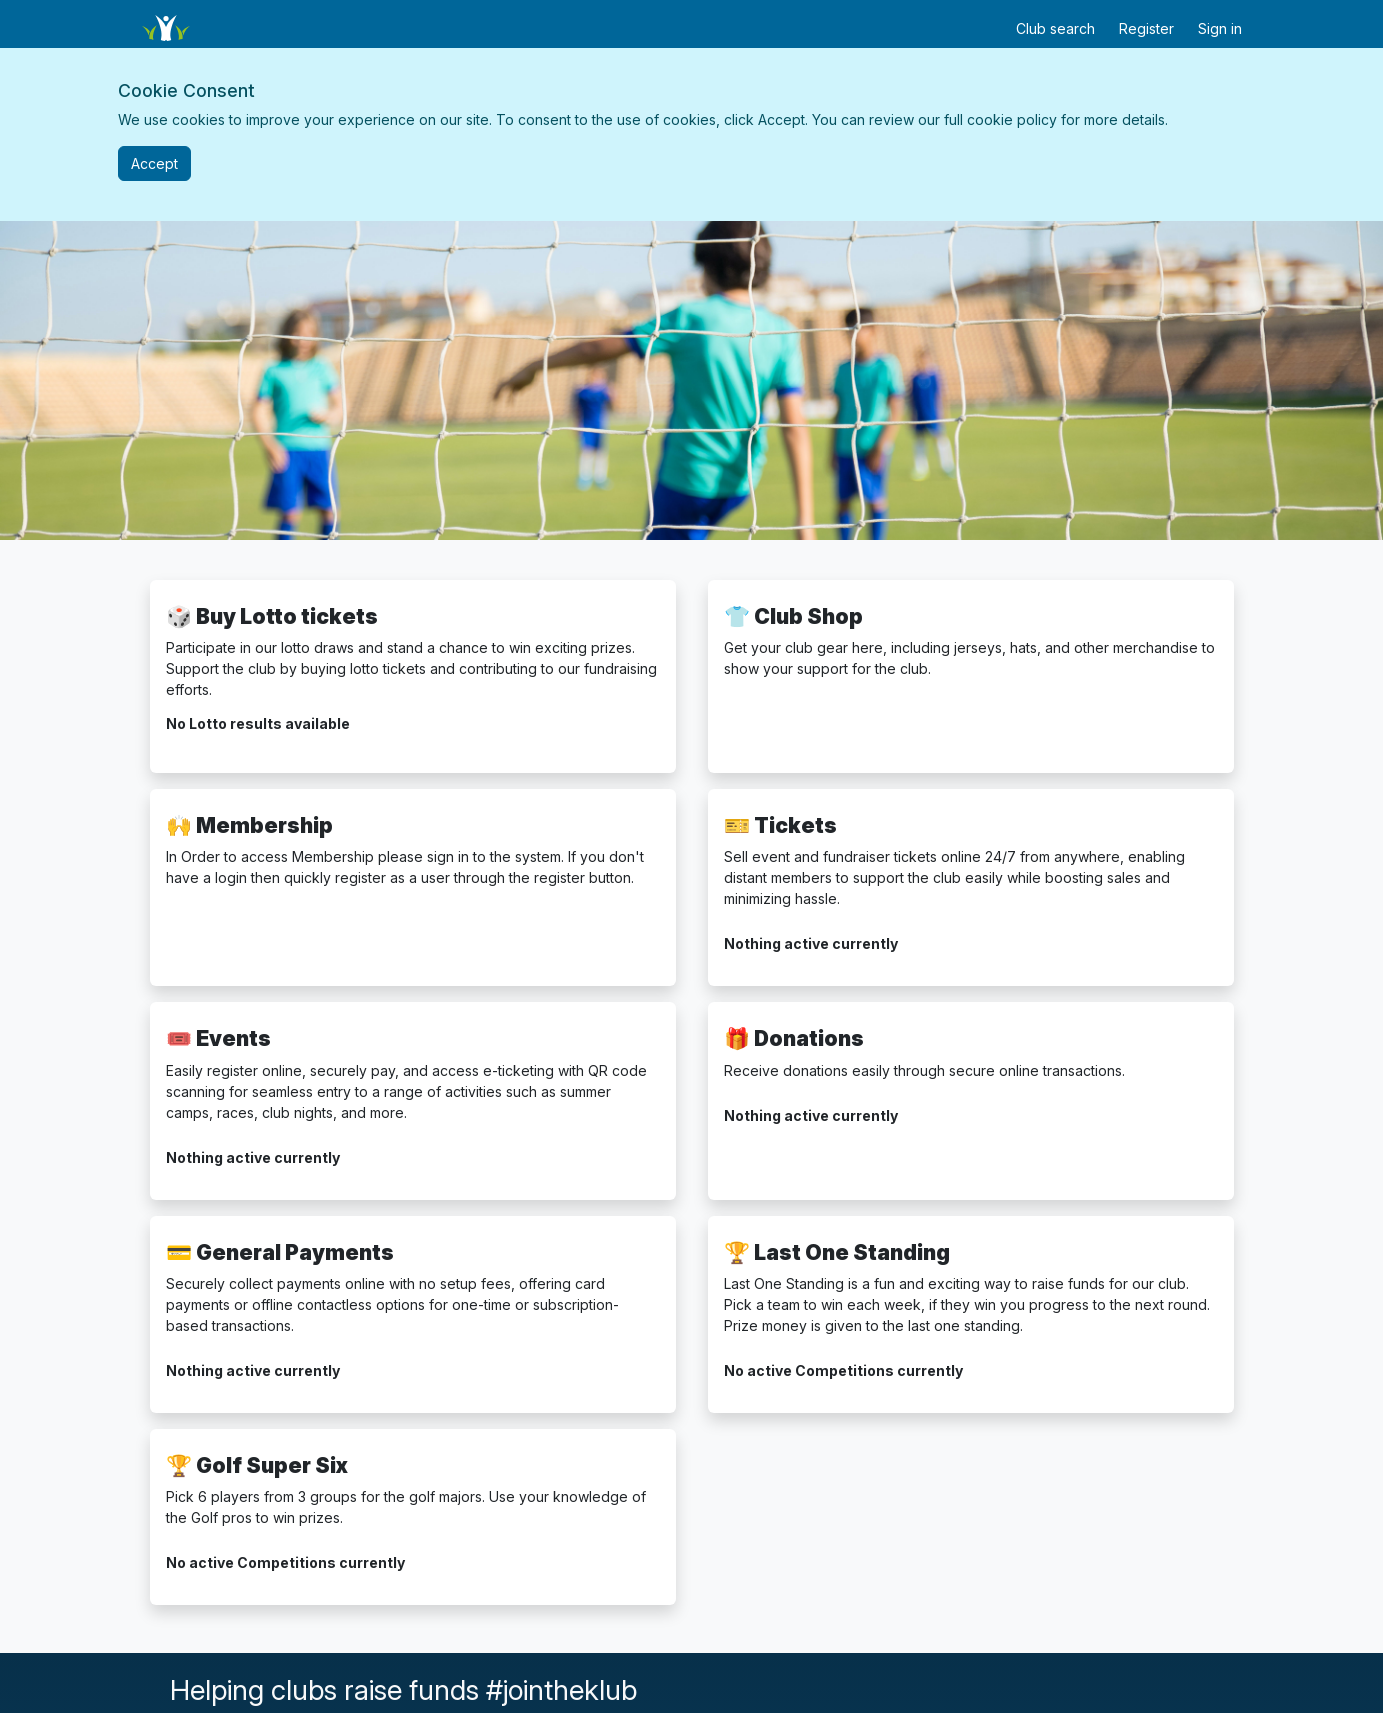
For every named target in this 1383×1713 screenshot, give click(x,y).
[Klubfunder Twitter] (886, 1702)
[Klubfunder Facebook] (894, 1702)
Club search (1055, 28)
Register (1146, 28)
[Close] (154, 163)
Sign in (1220, 28)
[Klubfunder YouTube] (902, 1702)
